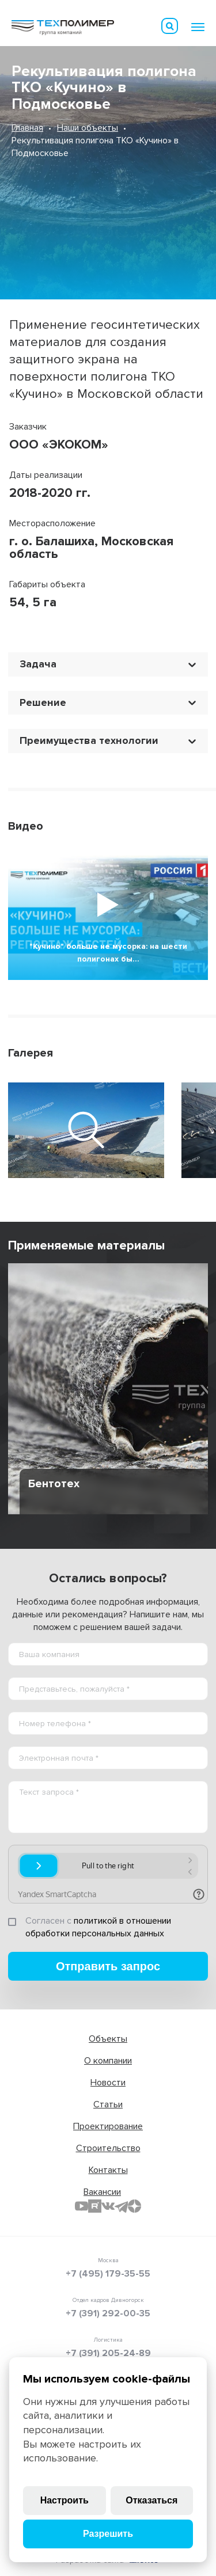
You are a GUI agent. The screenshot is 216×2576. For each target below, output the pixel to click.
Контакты (108, 2170)
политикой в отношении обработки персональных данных (98, 1927)
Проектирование (108, 2126)
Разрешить (108, 2534)
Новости (108, 2082)
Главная (27, 128)
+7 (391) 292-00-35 (108, 2313)
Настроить (64, 2500)
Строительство (108, 2148)
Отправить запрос (108, 1966)
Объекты (108, 2039)
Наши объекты (87, 128)
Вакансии (102, 2192)
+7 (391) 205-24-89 (108, 2353)
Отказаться (151, 2500)
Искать (170, 26)
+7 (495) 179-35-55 (108, 2273)
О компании (108, 2060)
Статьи (108, 2104)
